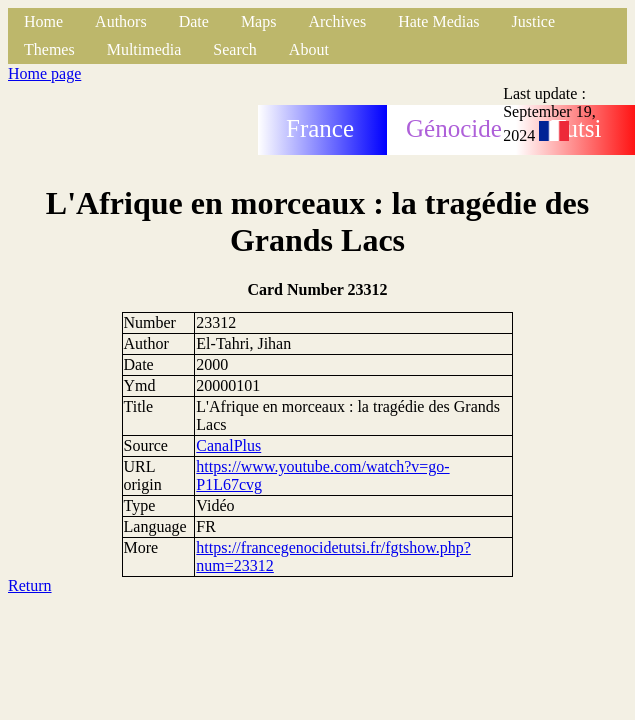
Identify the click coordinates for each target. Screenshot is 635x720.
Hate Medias (438, 21)
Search (235, 49)
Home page (44, 73)
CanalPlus (228, 445)
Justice (534, 21)
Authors (121, 21)
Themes (49, 49)
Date (194, 21)
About (309, 49)
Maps (259, 21)
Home (43, 21)
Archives (337, 21)
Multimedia (144, 49)
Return (30, 585)
